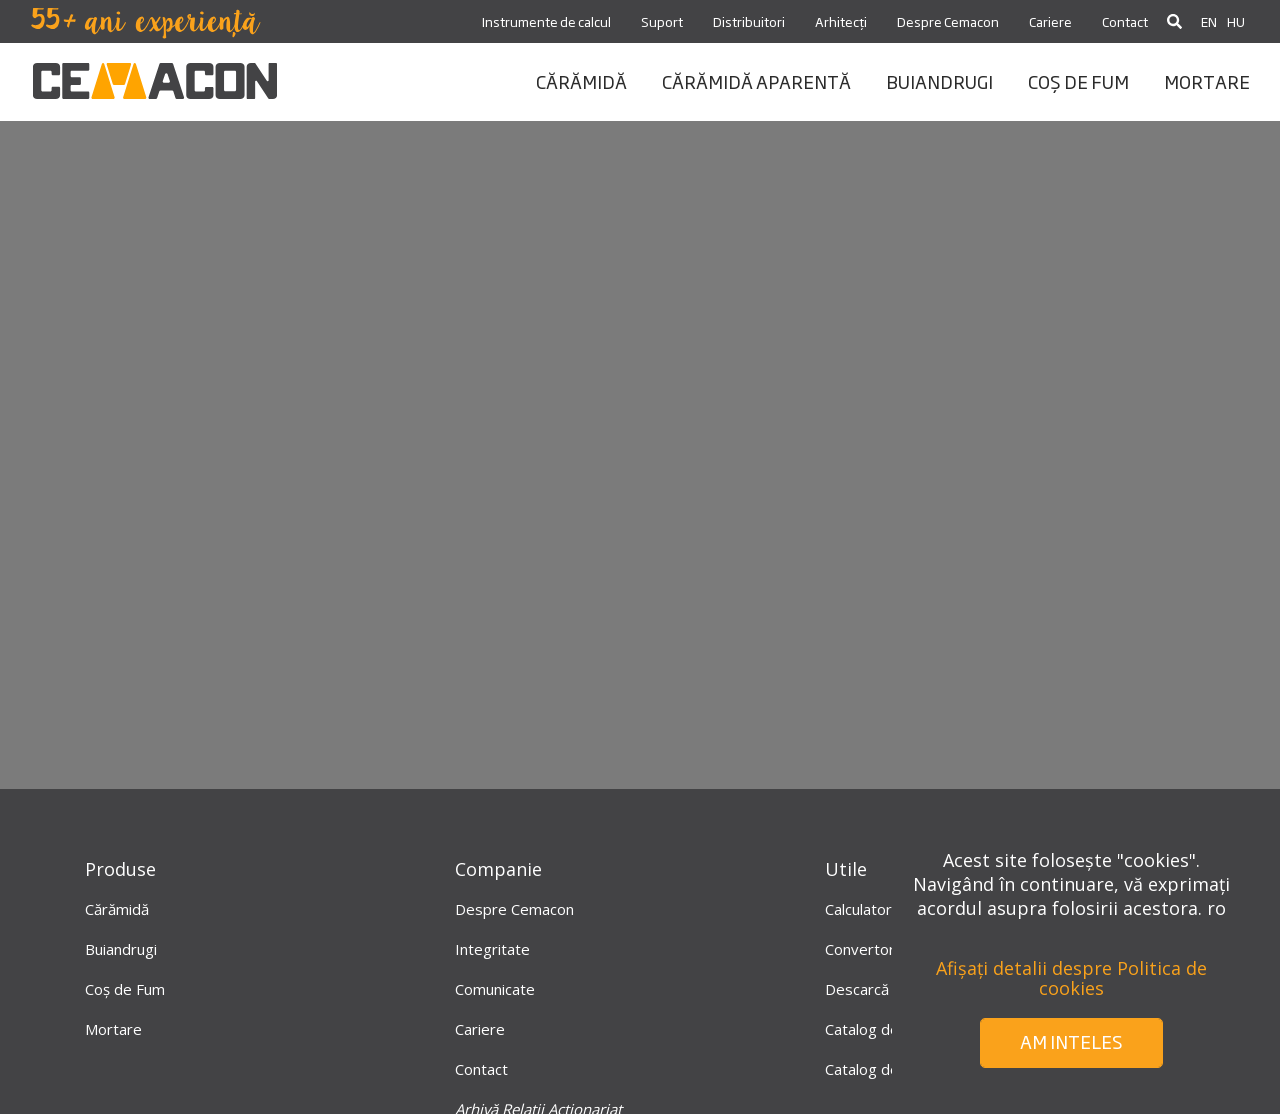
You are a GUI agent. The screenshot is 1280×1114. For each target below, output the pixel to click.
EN (1209, 21)
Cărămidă (117, 909)
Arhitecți (841, 21)
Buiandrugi (121, 949)
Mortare (113, 1029)
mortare (1207, 81)
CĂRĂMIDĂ (581, 81)
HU (1236, 21)
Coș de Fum (125, 989)
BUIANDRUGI (939, 81)
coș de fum (1078, 81)
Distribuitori (749, 21)
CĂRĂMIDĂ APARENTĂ (756, 81)
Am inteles (1071, 1041)
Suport (662, 21)
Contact (1125, 21)
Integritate (492, 949)
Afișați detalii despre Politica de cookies (1071, 978)
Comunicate (495, 989)
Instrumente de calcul (546, 21)
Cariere (1050, 21)
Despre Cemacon (948, 21)
